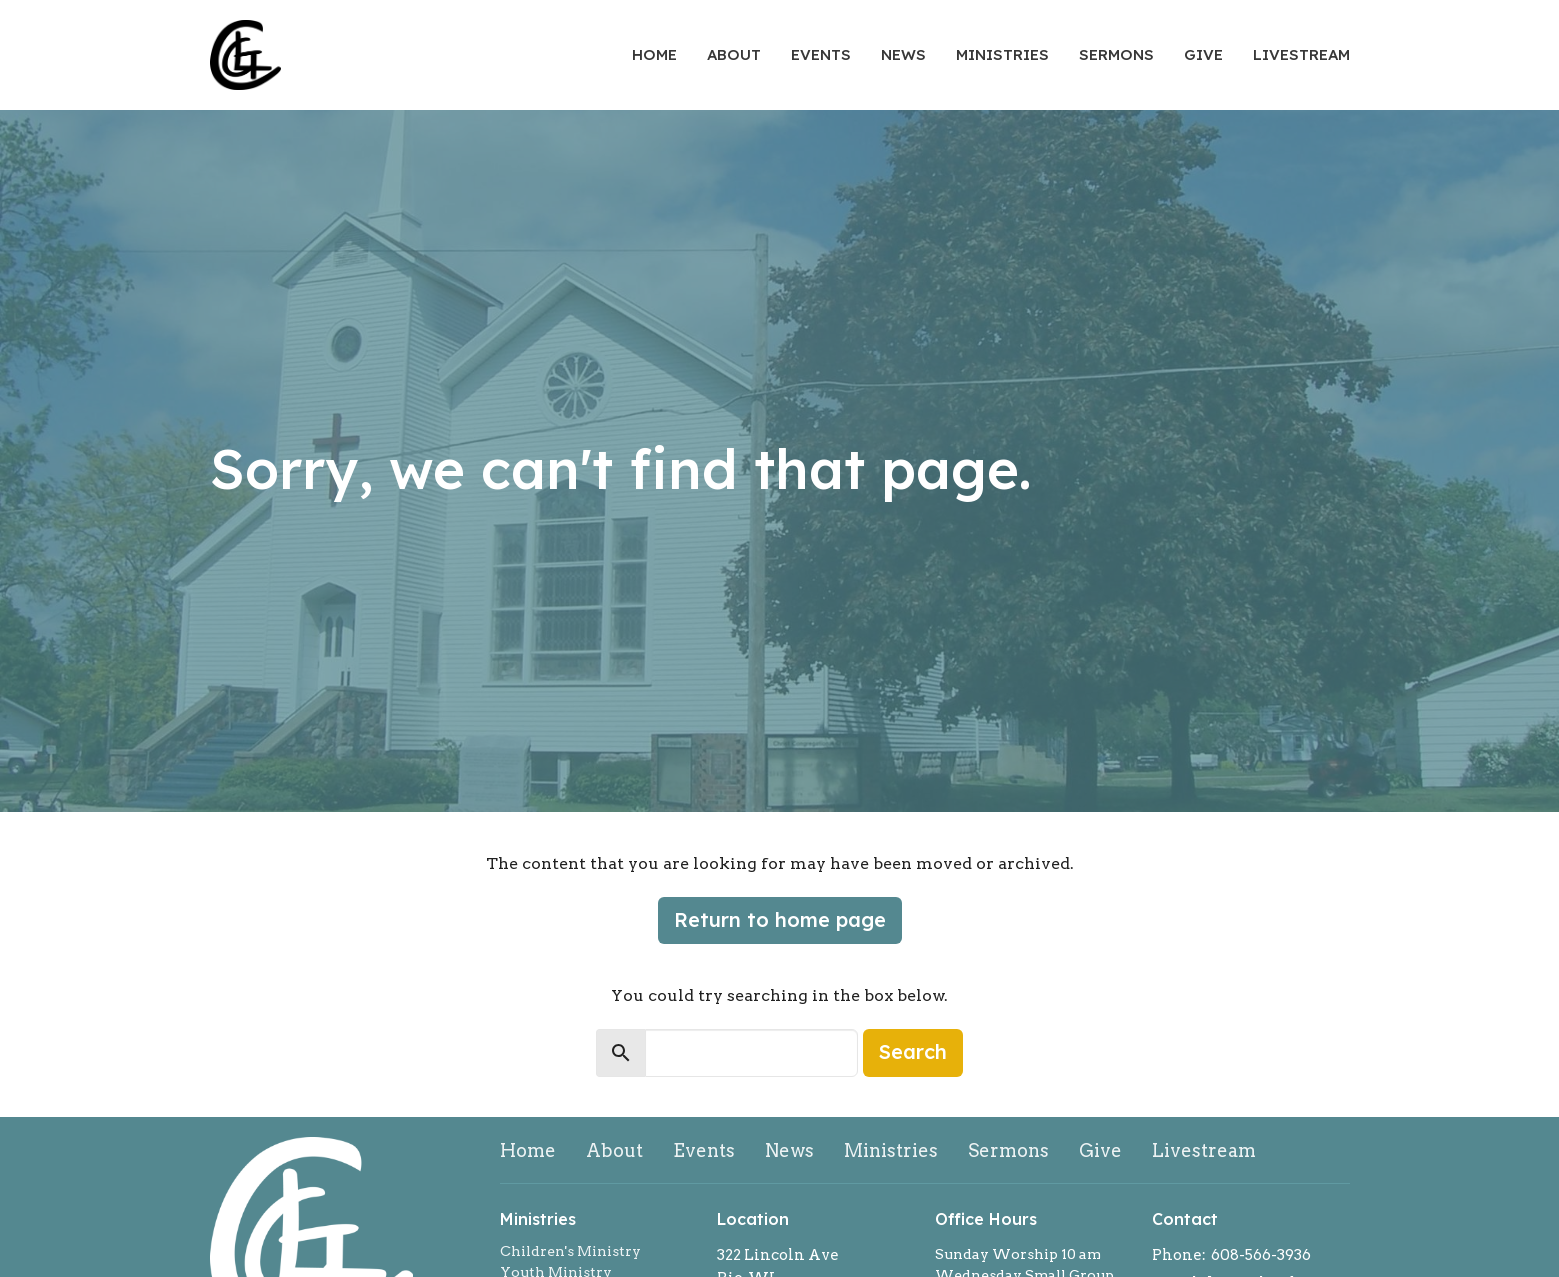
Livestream (1301, 54)
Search (913, 1051)
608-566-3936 (1261, 1255)
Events (821, 54)
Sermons (1116, 54)
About (734, 54)
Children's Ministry (570, 1251)
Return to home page (780, 919)
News (903, 54)
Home (654, 54)
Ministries (1002, 54)
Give (1203, 54)
